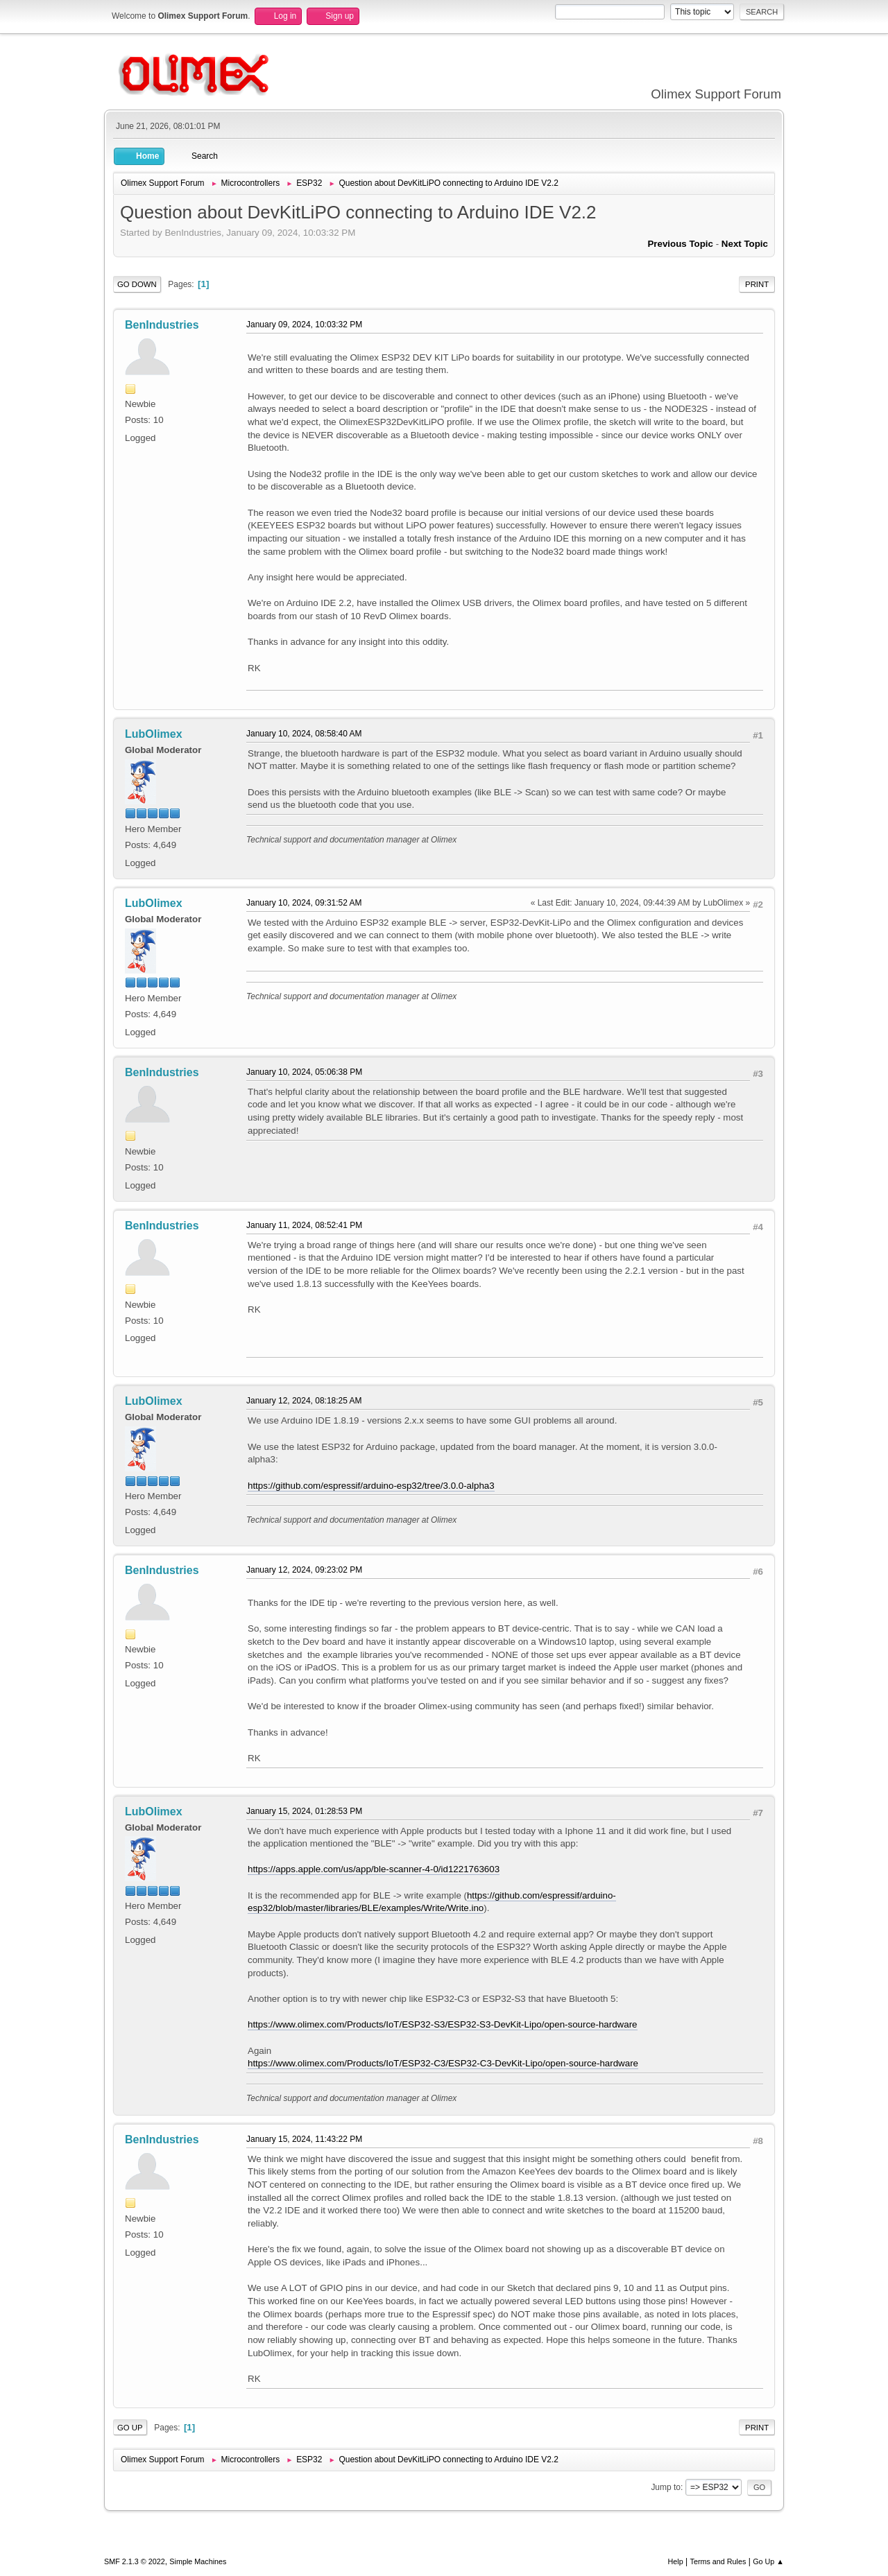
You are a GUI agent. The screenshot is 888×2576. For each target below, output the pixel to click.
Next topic (745, 244)
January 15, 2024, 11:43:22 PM (304, 2139)
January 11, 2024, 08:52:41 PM (304, 1225)
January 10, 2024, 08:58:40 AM (304, 733)
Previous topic (680, 244)
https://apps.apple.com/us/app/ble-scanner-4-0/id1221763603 (374, 1869)
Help (675, 2561)
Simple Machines (197, 2561)
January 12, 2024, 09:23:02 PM (304, 1570)
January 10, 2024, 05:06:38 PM (304, 1072)
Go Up (130, 2427)
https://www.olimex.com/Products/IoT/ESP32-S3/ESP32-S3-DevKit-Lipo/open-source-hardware (443, 2024)
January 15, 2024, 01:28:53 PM (304, 1811)
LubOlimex (153, 734)
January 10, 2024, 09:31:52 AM (304, 903)
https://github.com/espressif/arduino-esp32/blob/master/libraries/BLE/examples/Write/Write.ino (432, 1902)
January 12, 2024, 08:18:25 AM (304, 1401)
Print (757, 284)
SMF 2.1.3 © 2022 (134, 2561)
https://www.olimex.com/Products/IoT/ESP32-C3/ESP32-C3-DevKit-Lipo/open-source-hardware (443, 2063)
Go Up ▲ (768, 2561)
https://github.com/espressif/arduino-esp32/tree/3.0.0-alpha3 (371, 1485)
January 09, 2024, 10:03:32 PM (304, 324)
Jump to (666, 2487)
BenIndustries (162, 325)
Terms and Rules (718, 2561)
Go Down (137, 284)
